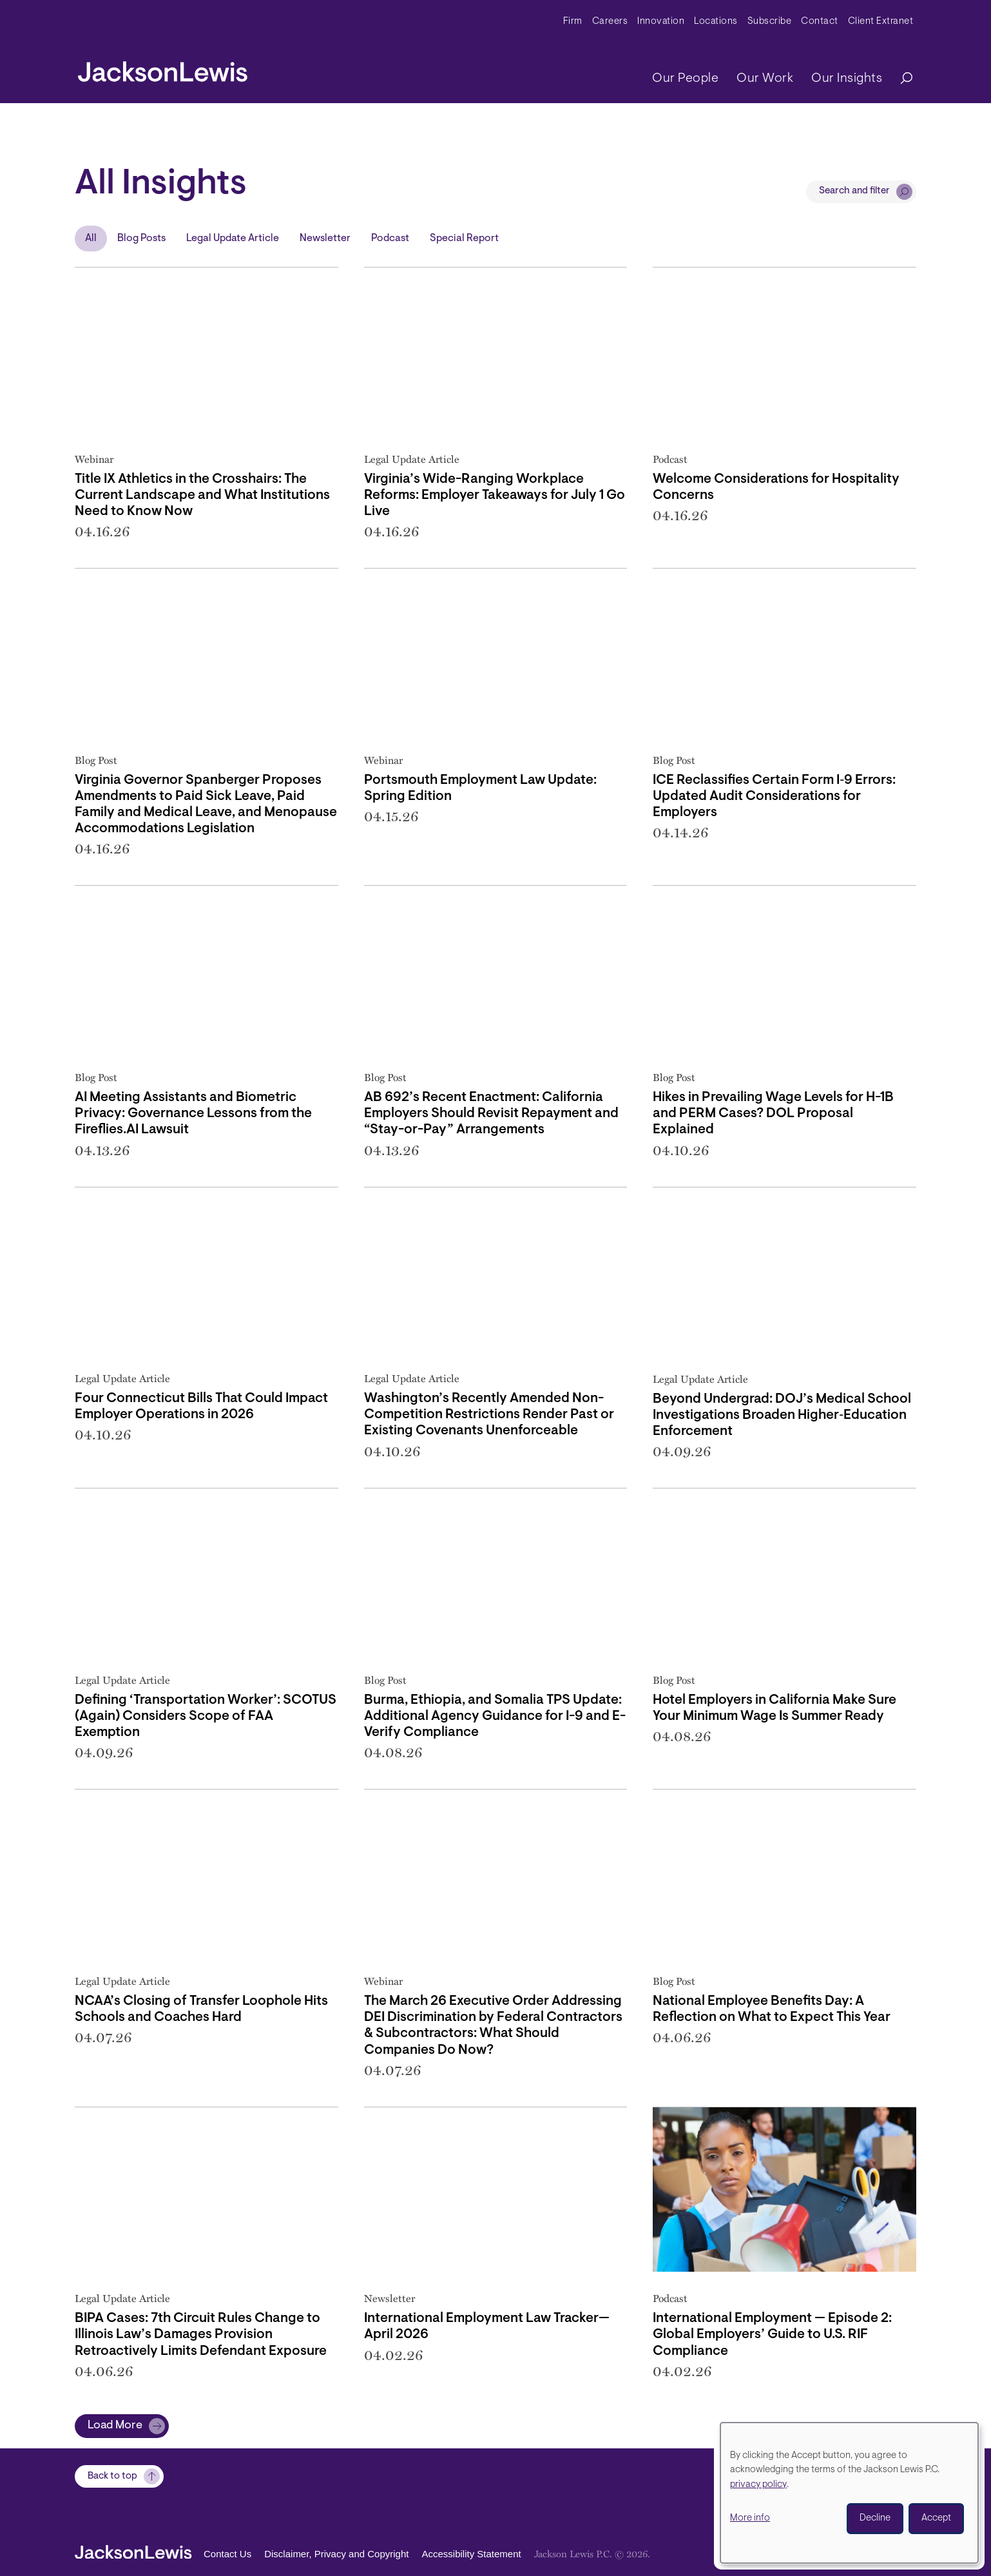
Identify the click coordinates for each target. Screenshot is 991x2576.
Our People (685, 78)
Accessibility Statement (471, 2553)
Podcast (390, 238)
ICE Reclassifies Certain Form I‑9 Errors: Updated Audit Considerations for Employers (774, 796)
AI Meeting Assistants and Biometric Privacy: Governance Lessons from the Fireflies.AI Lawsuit (193, 1114)
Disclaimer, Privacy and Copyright (336, 2553)
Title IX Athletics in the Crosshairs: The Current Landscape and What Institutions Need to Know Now (202, 495)
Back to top (112, 2476)
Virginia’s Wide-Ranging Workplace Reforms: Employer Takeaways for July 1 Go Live (494, 495)
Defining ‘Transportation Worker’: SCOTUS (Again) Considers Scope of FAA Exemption (205, 1716)
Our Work (764, 78)
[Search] (900, 79)
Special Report (464, 238)
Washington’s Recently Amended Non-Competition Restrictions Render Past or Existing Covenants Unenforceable (489, 1415)
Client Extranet (881, 21)
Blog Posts (141, 238)
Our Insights (846, 78)
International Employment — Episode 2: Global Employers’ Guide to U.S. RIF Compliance (772, 2334)
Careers (610, 21)
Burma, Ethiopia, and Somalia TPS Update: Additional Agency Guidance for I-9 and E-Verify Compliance (495, 1716)
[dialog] (849, 2493)
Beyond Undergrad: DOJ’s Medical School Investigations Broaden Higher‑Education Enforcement (782, 1415)
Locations (716, 21)
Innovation (660, 21)
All (91, 238)
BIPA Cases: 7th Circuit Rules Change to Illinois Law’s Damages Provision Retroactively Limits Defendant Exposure (201, 2334)
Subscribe (769, 21)
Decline (875, 2518)
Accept (936, 2518)
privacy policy (758, 2485)
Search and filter (854, 191)
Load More (115, 2426)
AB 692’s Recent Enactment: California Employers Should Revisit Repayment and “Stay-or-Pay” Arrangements (491, 1114)
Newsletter (325, 238)
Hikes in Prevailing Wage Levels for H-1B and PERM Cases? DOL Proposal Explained (773, 1114)
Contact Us (227, 2553)
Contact (819, 21)
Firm (572, 21)
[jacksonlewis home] (162, 68)
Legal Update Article (232, 238)
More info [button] (750, 2518)
